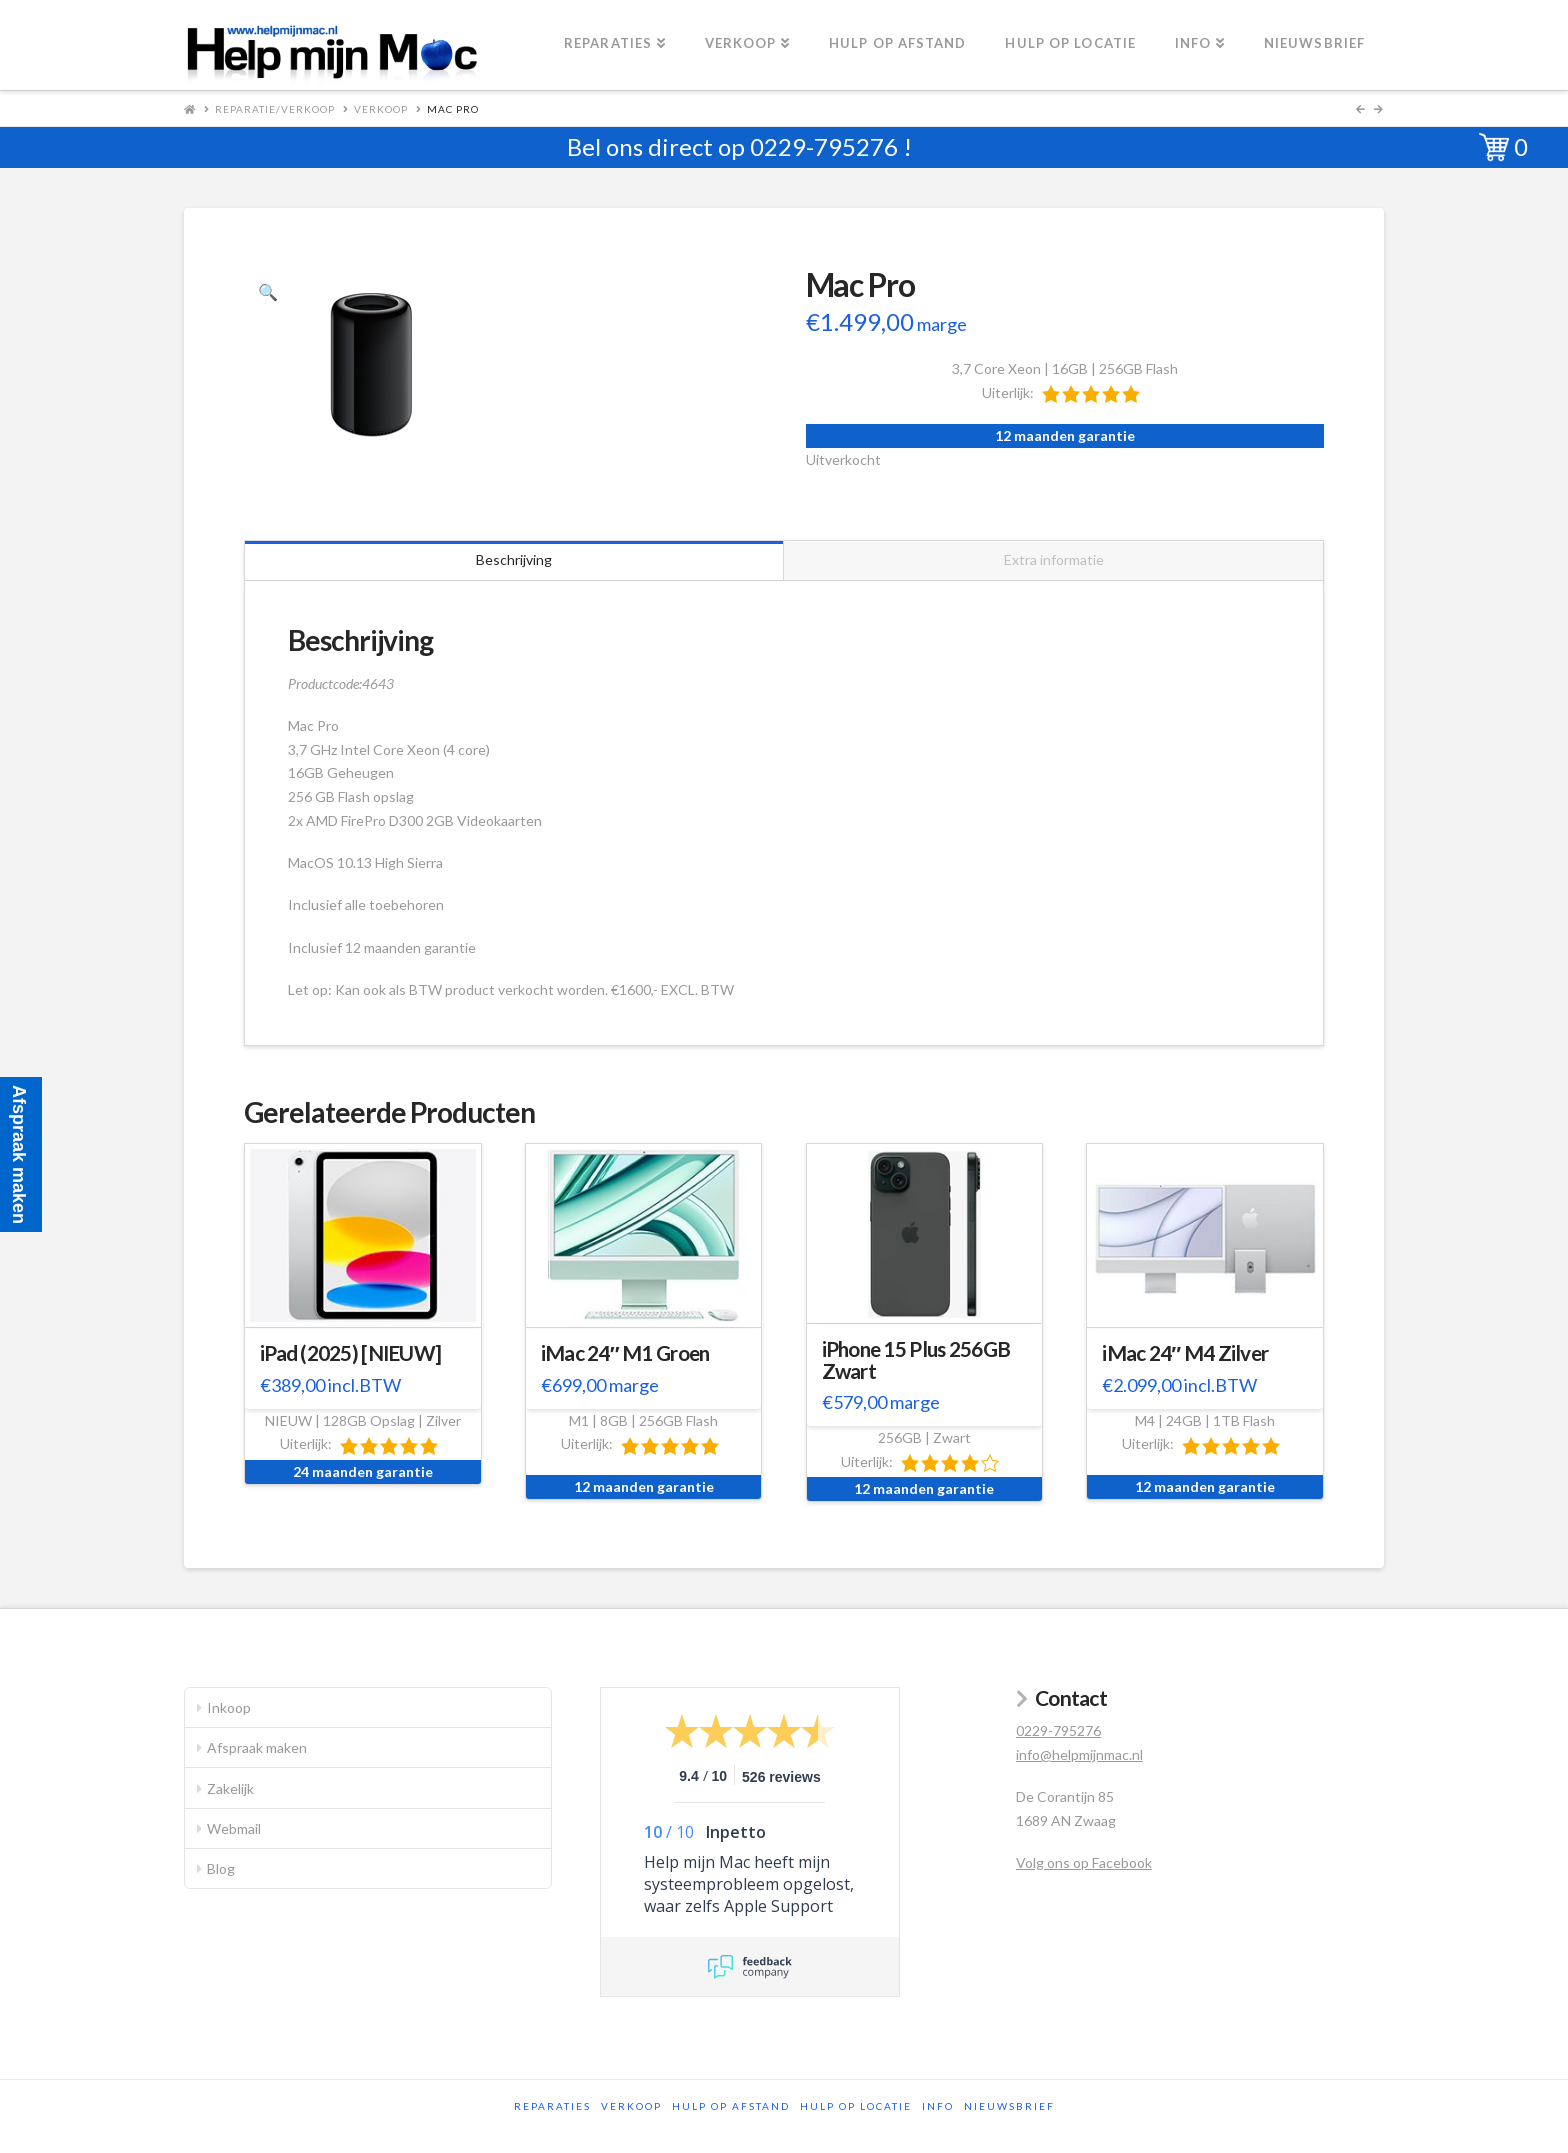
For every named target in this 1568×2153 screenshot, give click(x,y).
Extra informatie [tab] (1054, 559)
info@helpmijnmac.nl (1079, 1754)
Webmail (234, 1828)
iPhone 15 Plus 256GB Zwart (916, 1360)
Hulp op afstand (731, 2106)
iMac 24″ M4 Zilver (1185, 1353)
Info (938, 2106)
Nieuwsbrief (1009, 2106)
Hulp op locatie (856, 2106)
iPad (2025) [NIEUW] (350, 1353)
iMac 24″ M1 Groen (625, 1353)
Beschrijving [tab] (514, 559)
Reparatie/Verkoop (275, 109)
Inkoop (229, 1707)
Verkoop (381, 109)
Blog (221, 1868)
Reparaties (552, 2106)
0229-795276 (824, 146)
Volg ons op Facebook (1084, 1862)
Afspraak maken (257, 1747)
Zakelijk (230, 1788)
